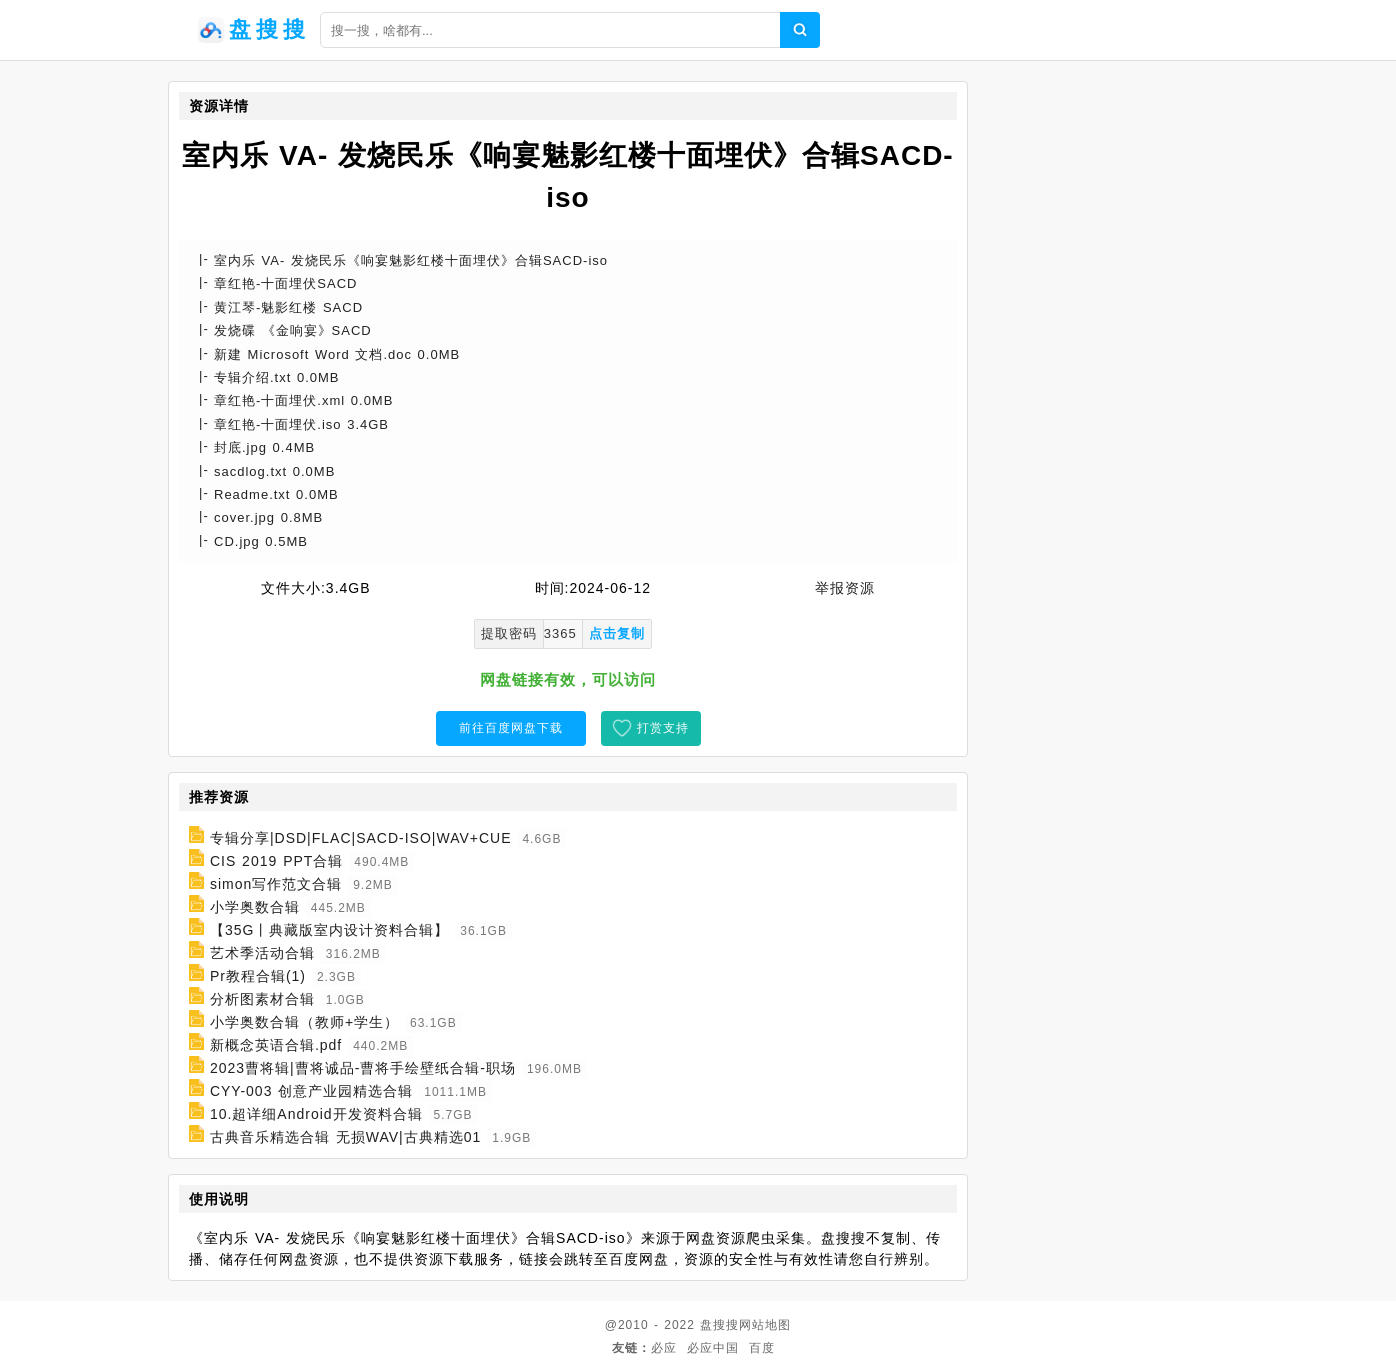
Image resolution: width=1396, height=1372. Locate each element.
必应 (664, 1348)
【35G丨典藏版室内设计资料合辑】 (329, 930)
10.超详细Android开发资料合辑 (316, 1114)
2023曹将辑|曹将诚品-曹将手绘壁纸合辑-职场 (363, 1068)
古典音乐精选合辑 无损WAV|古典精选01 (345, 1137)
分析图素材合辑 (262, 999)
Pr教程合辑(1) (258, 976)
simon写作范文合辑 (276, 884)
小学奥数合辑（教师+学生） (304, 1022)
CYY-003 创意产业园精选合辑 (311, 1091)
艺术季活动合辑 (262, 953)
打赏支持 (663, 728)
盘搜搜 (719, 1325)
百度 (762, 1348)
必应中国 (713, 1348)
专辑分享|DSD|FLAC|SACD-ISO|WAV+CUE (361, 838)
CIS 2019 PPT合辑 (277, 861)
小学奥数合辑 (255, 907)
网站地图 (765, 1325)
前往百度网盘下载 (511, 728)
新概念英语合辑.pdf (276, 1045)
